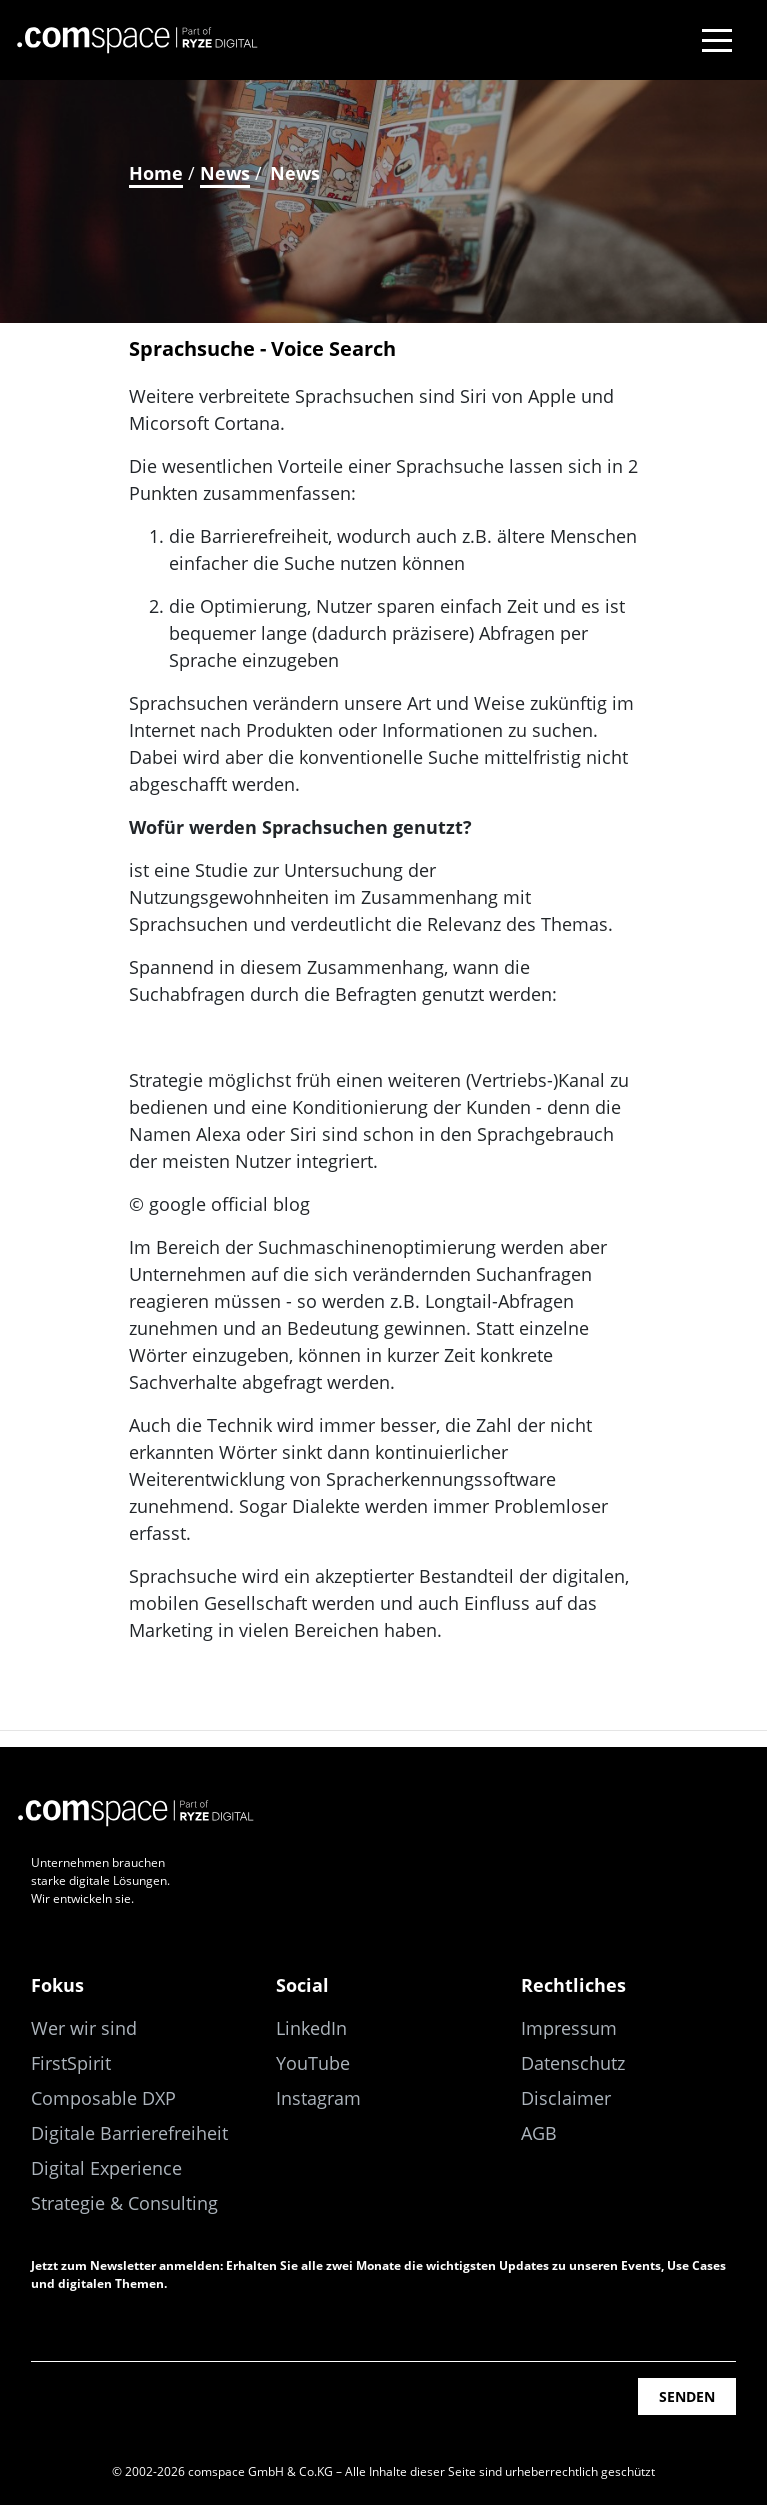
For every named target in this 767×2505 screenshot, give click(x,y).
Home (156, 173)
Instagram (318, 2098)
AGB (539, 2133)
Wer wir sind (84, 2028)
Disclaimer (566, 2098)
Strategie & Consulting (124, 2203)
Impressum (569, 2028)
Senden (687, 2396)
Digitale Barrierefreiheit (129, 2133)
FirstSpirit (71, 2063)
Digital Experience (106, 2168)
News (225, 173)
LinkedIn (311, 2028)
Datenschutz (573, 2063)
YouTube (313, 2063)
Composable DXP (103, 2098)
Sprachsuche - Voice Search (262, 348)
